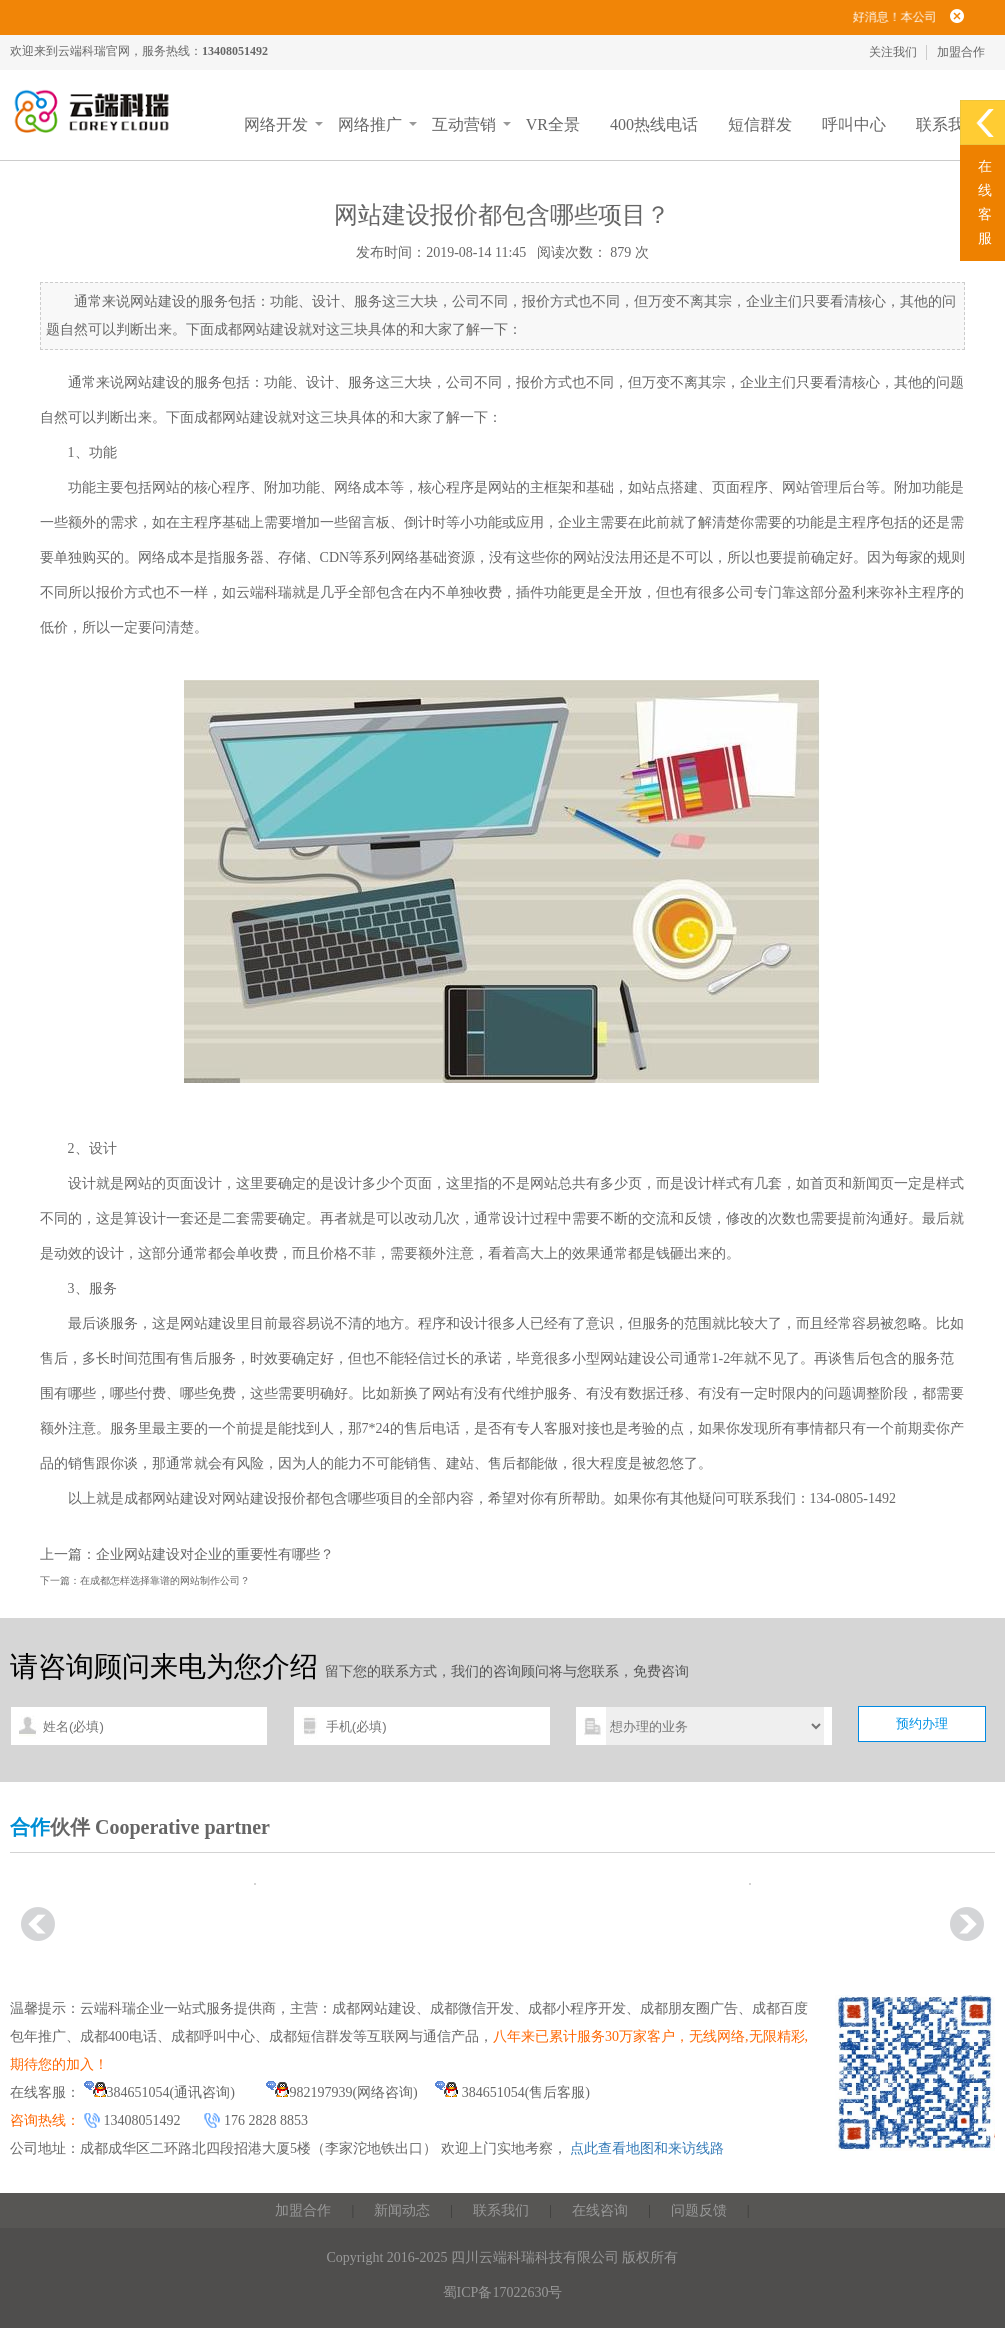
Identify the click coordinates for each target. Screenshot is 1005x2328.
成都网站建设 (236, 417)
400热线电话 (654, 124)
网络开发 (276, 124)
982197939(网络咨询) (341, 2092)
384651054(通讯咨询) (159, 2092)
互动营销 (464, 124)
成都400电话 (118, 2036)
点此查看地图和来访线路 (647, 2148)
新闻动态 (402, 2210)
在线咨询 (600, 2210)
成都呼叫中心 (213, 2036)
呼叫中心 (854, 124)
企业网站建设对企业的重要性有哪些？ (215, 1554)
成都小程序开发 (577, 2008)
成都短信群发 (311, 2036)
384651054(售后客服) (512, 2092)
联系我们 (948, 124)
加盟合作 (961, 52)
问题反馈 (699, 2210)
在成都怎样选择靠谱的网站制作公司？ (165, 1580)
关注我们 (893, 52)
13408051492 (142, 2120)
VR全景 (553, 124)
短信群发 (760, 124)
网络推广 (370, 124)
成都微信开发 (472, 2008)
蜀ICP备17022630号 (503, 2292)
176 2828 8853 (266, 2120)
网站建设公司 (642, 1358)
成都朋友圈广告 (689, 2008)
